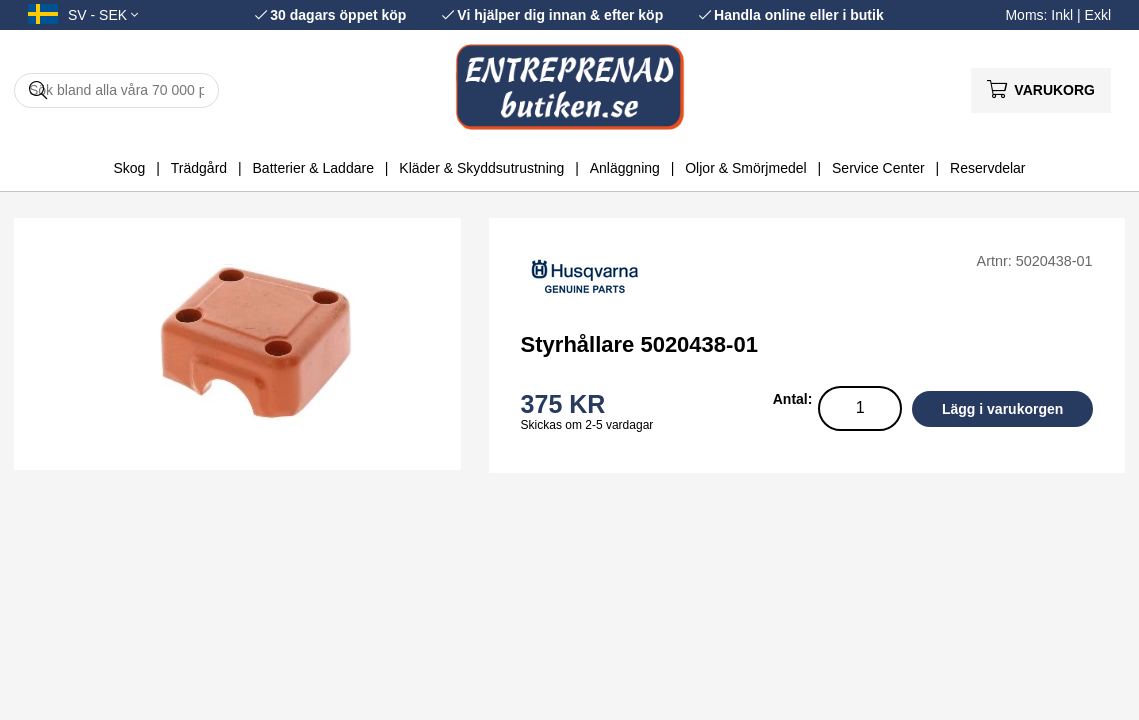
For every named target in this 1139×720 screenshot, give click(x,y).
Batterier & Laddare (313, 168)
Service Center (878, 168)
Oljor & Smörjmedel (745, 168)
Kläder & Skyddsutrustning (481, 168)
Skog (129, 168)
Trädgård (199, 168)
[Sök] (116, 90)
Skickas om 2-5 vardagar (587, 425)
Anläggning (625, 168)
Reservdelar (987, 168)
